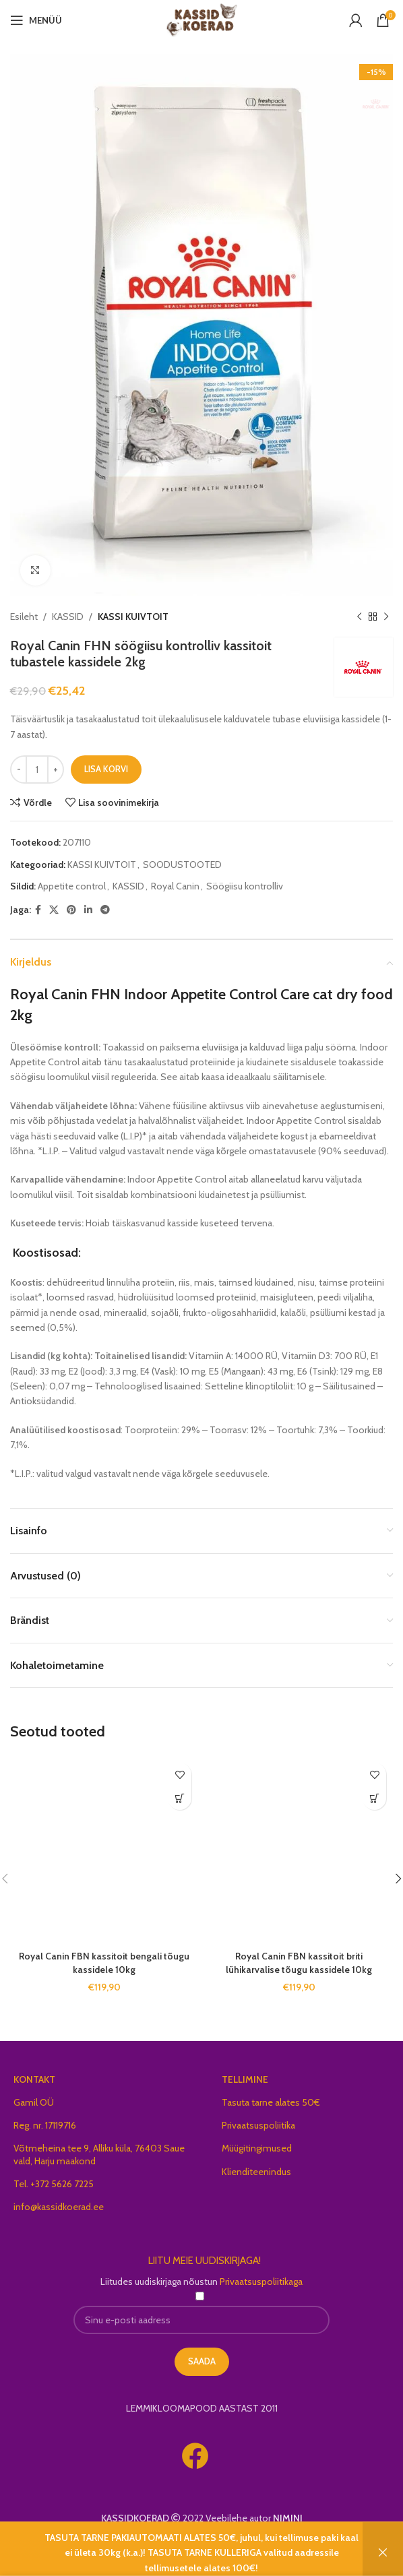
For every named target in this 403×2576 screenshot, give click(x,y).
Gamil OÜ (33, 2102)
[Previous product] (359, 616)
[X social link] (54, 909)
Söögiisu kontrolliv (244, 886)
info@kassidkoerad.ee (58, 2207)
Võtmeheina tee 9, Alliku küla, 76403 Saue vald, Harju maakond (99, 2154)
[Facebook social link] (38, 909)
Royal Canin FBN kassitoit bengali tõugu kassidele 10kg (104, 1963)
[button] (179, 1798)
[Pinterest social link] (71, 909)
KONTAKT (34, 2079)
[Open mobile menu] (36, 20)
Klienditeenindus (256, 2172)
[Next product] (386, 616)
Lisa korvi (106, 768)
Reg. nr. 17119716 (44, 2125)
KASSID (68, 616)
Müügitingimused (257, 2148)
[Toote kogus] (37, 769)
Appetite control (72, 886)
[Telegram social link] (105, 909)
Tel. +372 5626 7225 (53, 2184)
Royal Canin (175, 886)
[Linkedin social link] (88, 909)
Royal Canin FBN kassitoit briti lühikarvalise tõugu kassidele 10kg (299, 1963)
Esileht (24, 616)
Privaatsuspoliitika (258, 2125)
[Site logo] (202, 19)
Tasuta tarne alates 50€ (271, 2102)
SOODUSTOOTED (182, 864)
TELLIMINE (245, 2079)
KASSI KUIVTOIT (133, 616)
